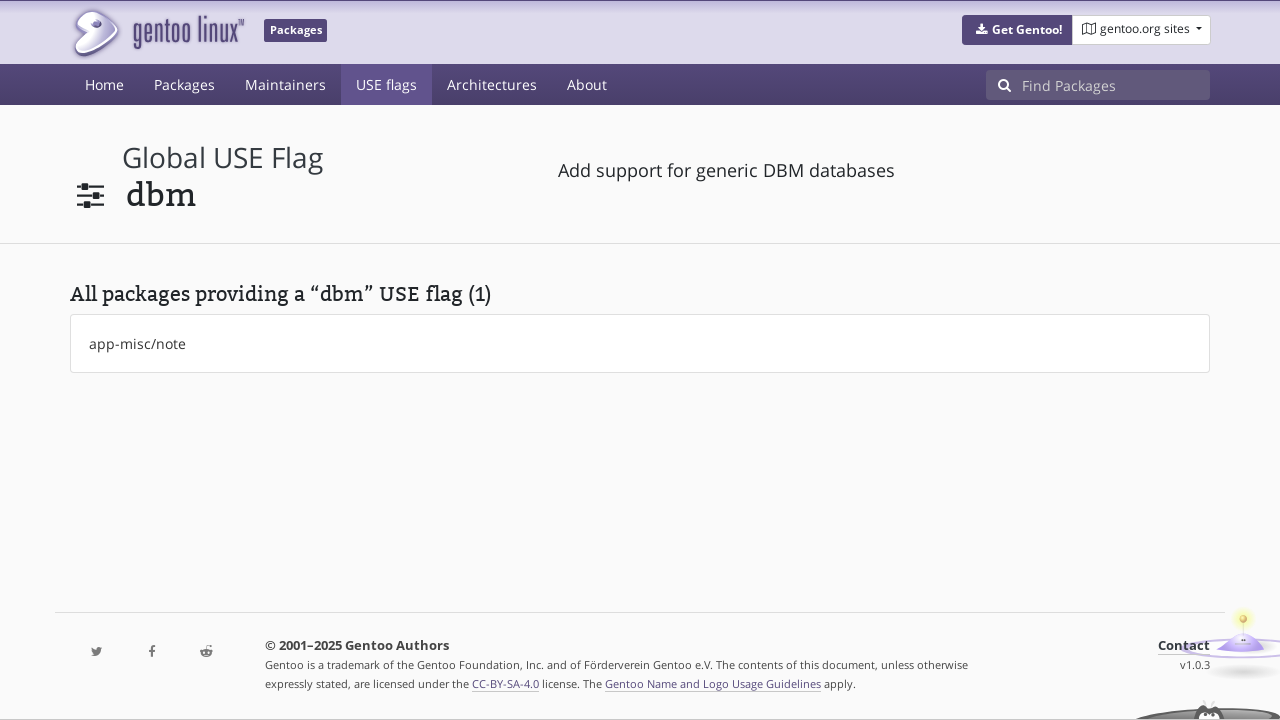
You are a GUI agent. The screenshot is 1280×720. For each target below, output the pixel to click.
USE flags (386, 84)
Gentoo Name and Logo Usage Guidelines (713, 683)
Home (104, 84)
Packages (184, 84)
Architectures (492, 84)
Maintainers (285, 84)
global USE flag (222, 157)
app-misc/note (137, 343)
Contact (1184, 645)
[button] (1017, 30)
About (587, 84)
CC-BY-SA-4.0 (505, 683)
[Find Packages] (1116, 85)
